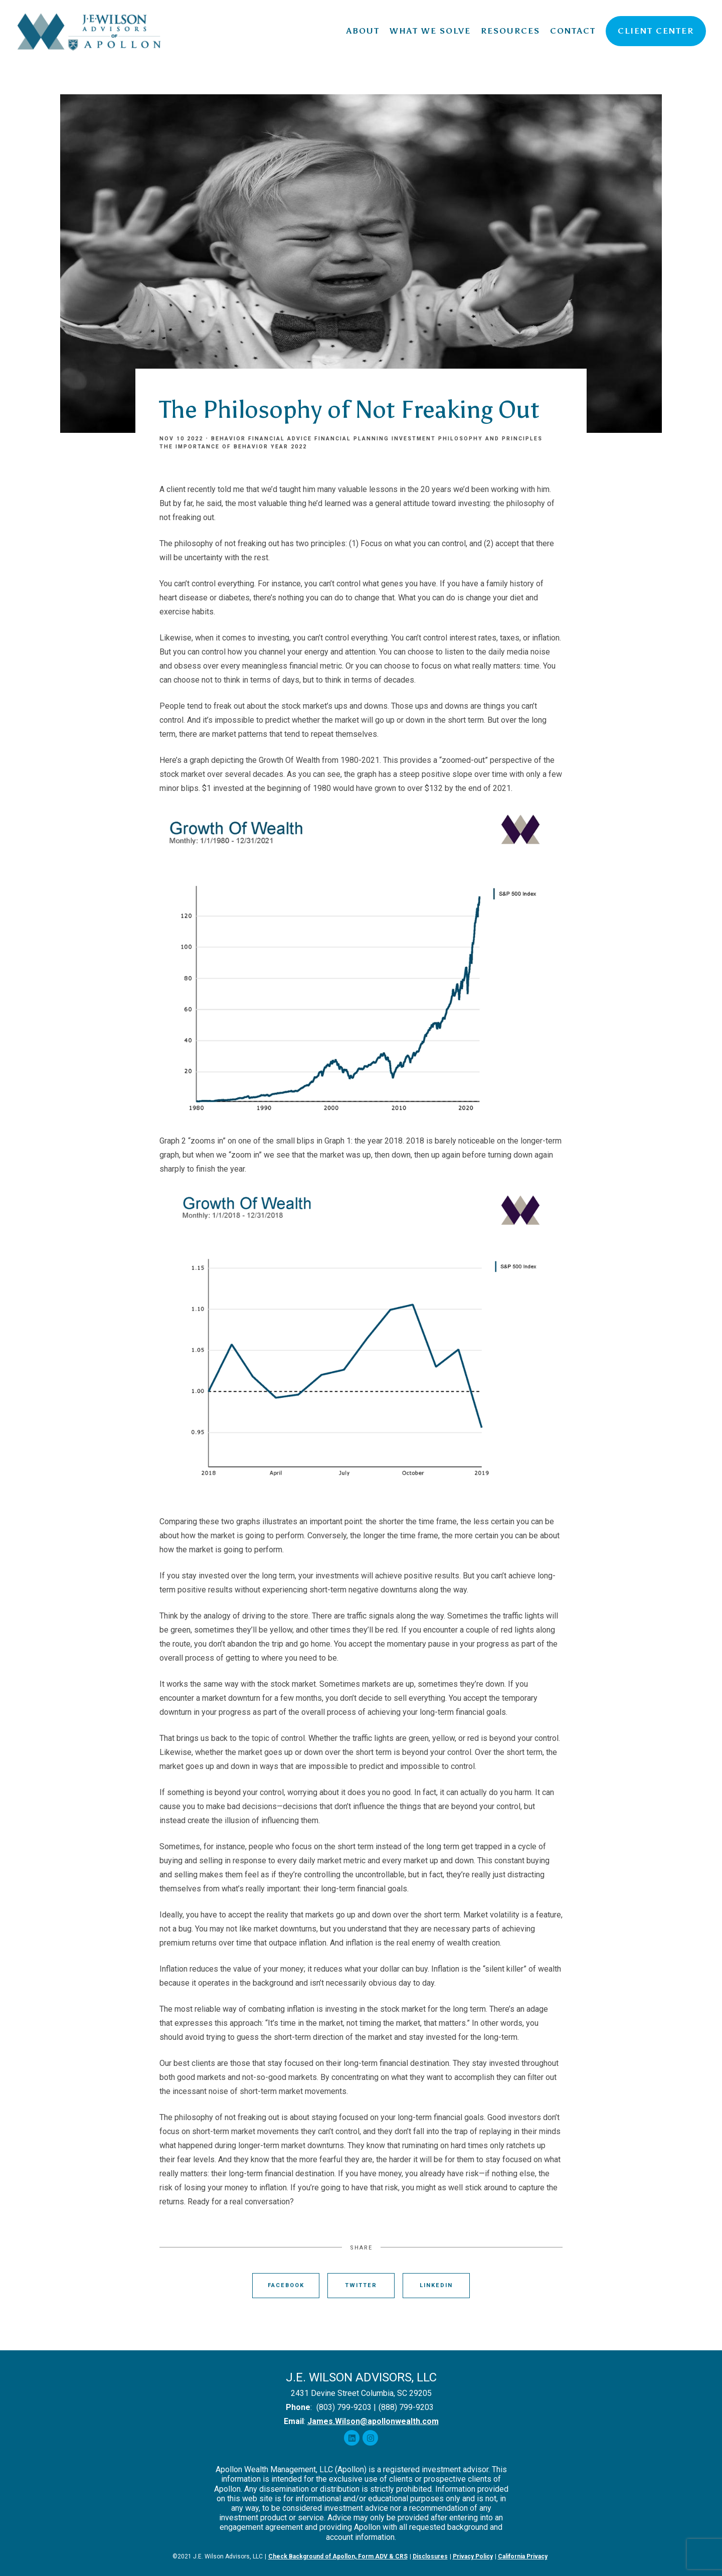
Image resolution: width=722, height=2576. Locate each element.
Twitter (361, 2285)
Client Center (656, 31)
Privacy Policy (473, 2556)
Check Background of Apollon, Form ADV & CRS (338, 2556)
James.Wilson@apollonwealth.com (373, 2421)
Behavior (228, 438)
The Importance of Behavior (213, 446)
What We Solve (430, 31)
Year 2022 (289, 446)
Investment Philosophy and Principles (467, 438)
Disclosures (430, 2556)
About (363, 31)
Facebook (286, 2285)
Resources (510, 31)
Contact (573, 31)
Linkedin (436, 2285)
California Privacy (523, 2556)
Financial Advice (280, 438)
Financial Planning (351, 438)
